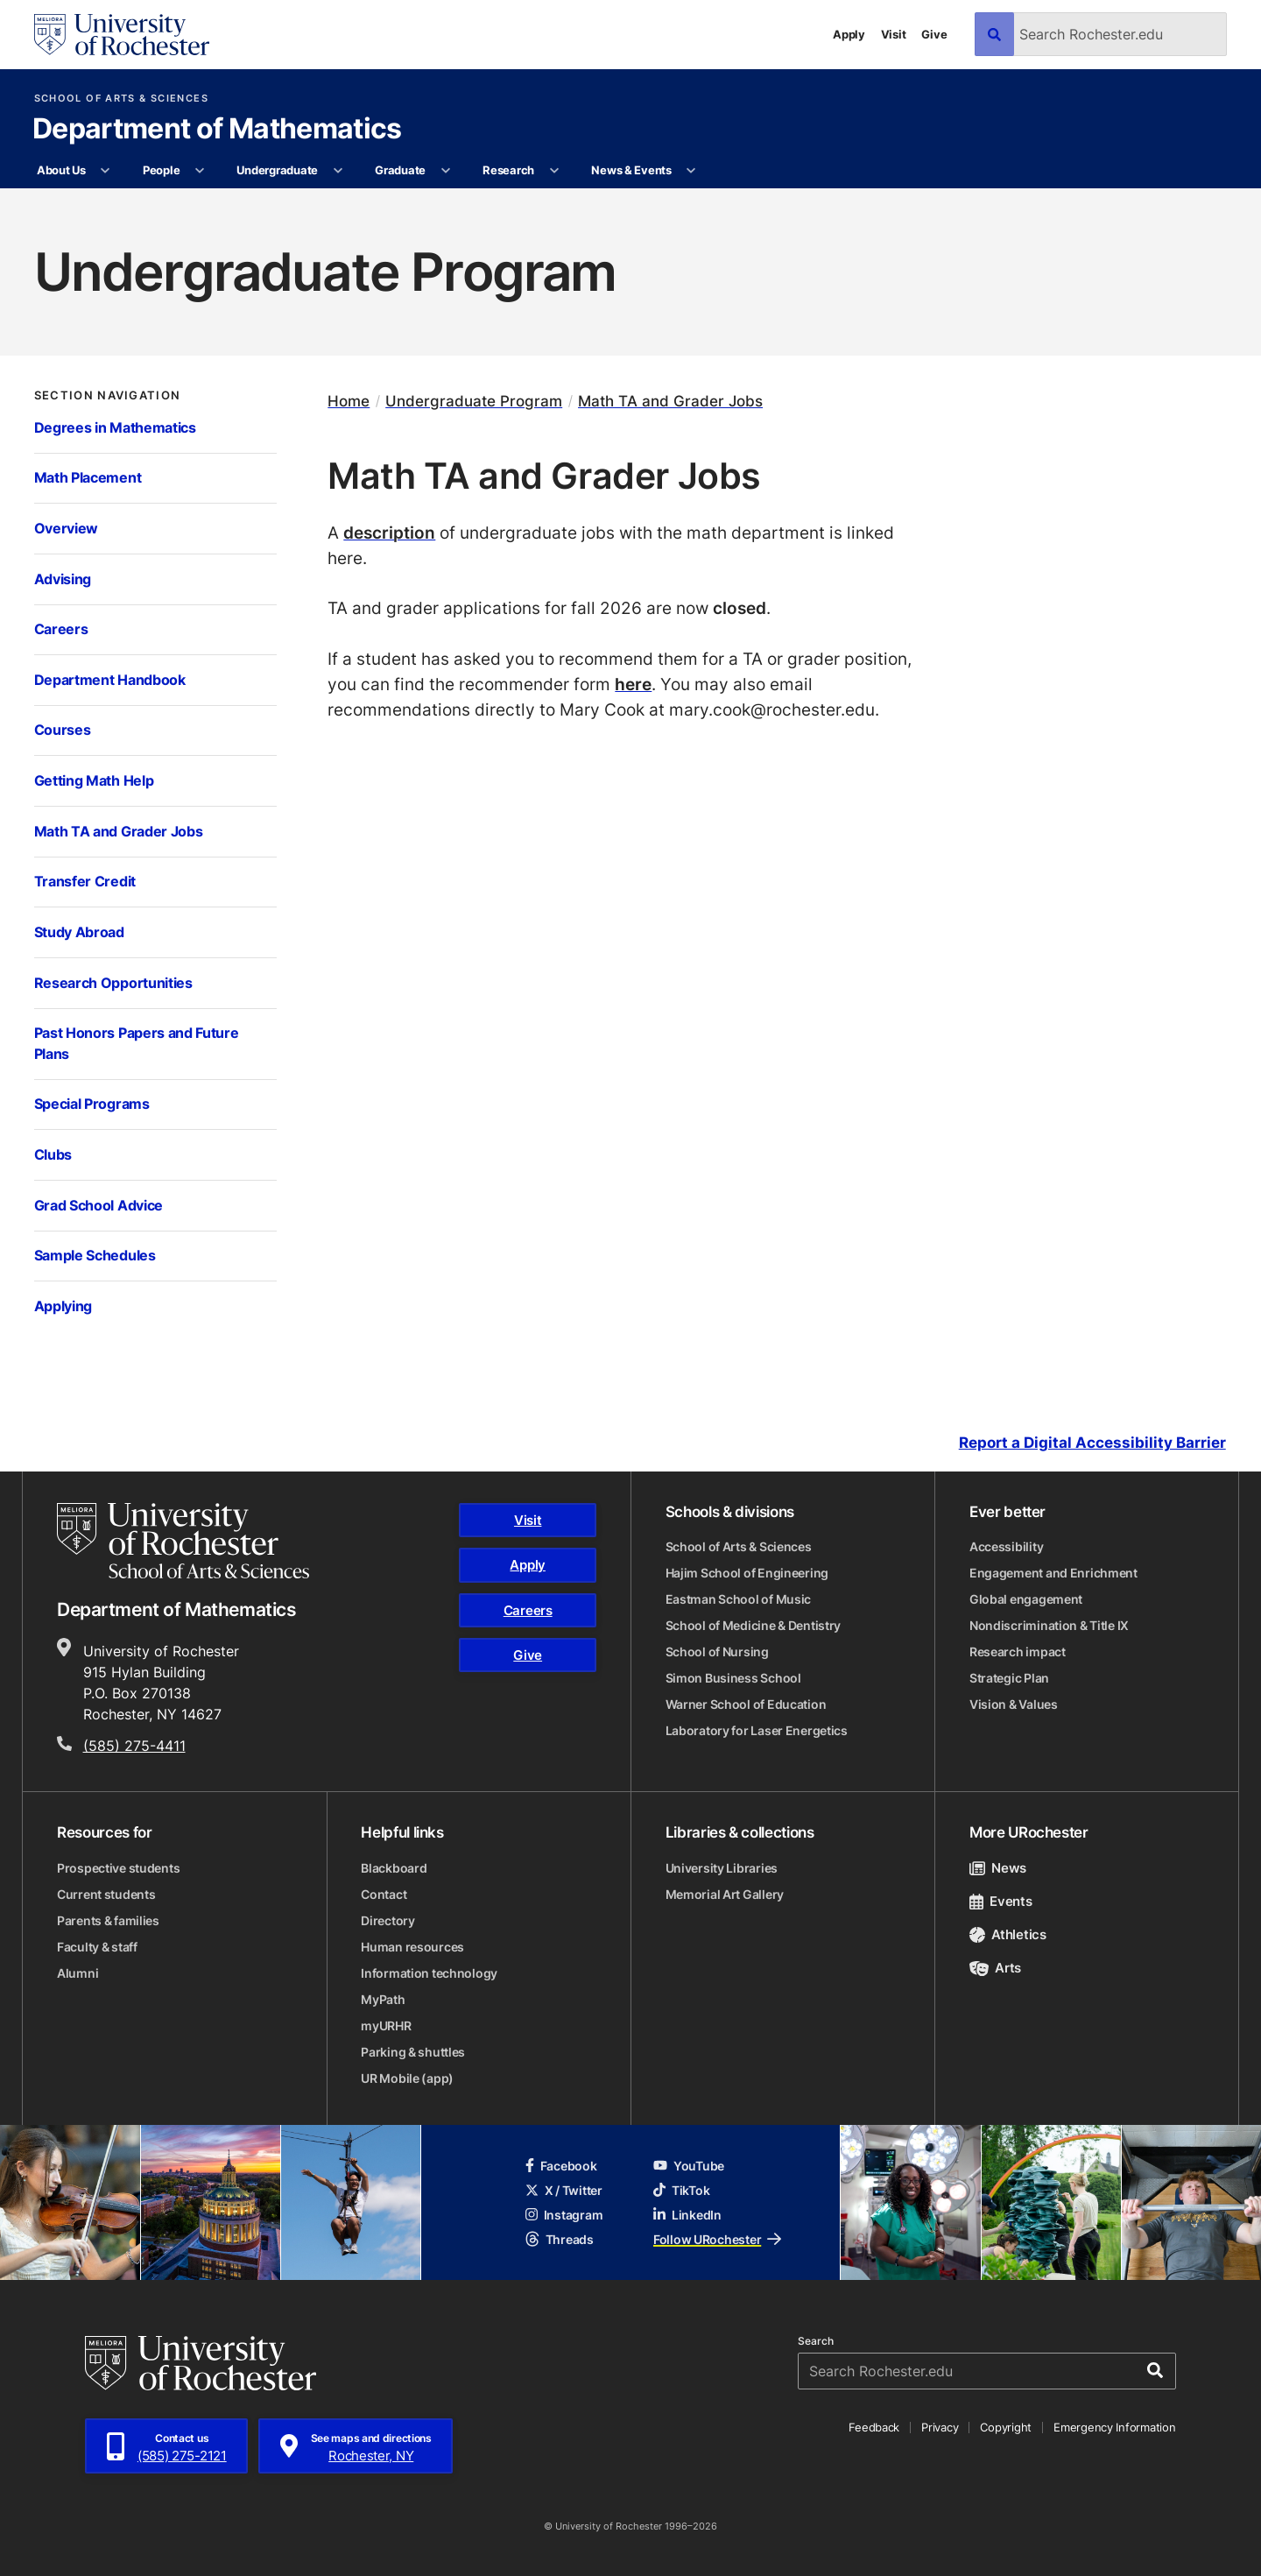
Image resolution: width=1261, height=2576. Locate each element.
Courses (62, 729)
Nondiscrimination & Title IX (1049, 1625)
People (161, 170)
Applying (63, 1306)
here (633, 683)
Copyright (1006, 2427)
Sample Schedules (95, 1255)
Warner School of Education (746, 1704)
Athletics (1007, 1934)
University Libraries (722, 1868)
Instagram (563, 2214)
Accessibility (1006, 1546)
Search (816, 2341)
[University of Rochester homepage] (121, 34)
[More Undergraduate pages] (337, 170)
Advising (63, 579)
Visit (893, 34)
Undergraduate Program (473, 401)
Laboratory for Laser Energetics (757, 1730)
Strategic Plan (1009, 1677)
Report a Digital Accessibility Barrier (1092, 1442)
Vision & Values (1013, 1704)
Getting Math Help (94, 780)
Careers (61, 629)
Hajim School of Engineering (747, 1572)
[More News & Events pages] (691, 170)
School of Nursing (717, 1651)
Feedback (874, 2427)
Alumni (77, 1973)
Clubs (53, 1154)
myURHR (386, 2025)
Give (934, 34)
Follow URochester (717, 2239)
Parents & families (108, 1920)
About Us (61, 170)
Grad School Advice (98, 1205)
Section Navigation (107, 395)
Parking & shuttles (413, 2051)
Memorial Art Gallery (725, 1894)
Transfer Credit (85, 881)
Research (508, 170)
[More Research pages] (553, 170)
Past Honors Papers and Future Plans (136, 1043)
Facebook (561, 2165)
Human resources (412, 1946)
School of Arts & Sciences (121, 98)
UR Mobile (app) (407, 2078)
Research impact (1017, 1651)
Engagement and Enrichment (1053, 1572)
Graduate (400, 170)
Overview (66, 528)
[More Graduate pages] (445, 170)
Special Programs (92, 1103)
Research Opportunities (113, 982)
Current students (106, 1894)
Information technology (429, 1973)
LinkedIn (687, 2214)
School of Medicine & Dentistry (754, 1625)
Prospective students (118, 1868)
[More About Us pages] (105, 170)
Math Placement (88, 477)
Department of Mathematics (217, 129)
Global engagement (1025, 1599)
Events (1000, 1901)
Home (349, 401)
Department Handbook (110, 679)
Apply (849, 34)
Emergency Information (1114, 2427)
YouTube (688, 2165)
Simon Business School (733, 1677)
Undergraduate (277, 170)
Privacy (939, 2427)
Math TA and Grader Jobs (118, 831)
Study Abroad (79, 932)
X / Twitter (563, 2190)
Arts (995, 1967)
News (997, 1868)
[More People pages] (200, 170)
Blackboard (393, 1868)
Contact (383, 1894)
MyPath (383, 1999)
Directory (387, 1920)
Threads (559, 2239)
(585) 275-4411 (134, 1745)
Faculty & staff (97, 1946)
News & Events (631, 170)
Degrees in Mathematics (115, 427)
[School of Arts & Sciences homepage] (183, 1540)
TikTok (681, 2190)
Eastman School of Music (739, 1599)
